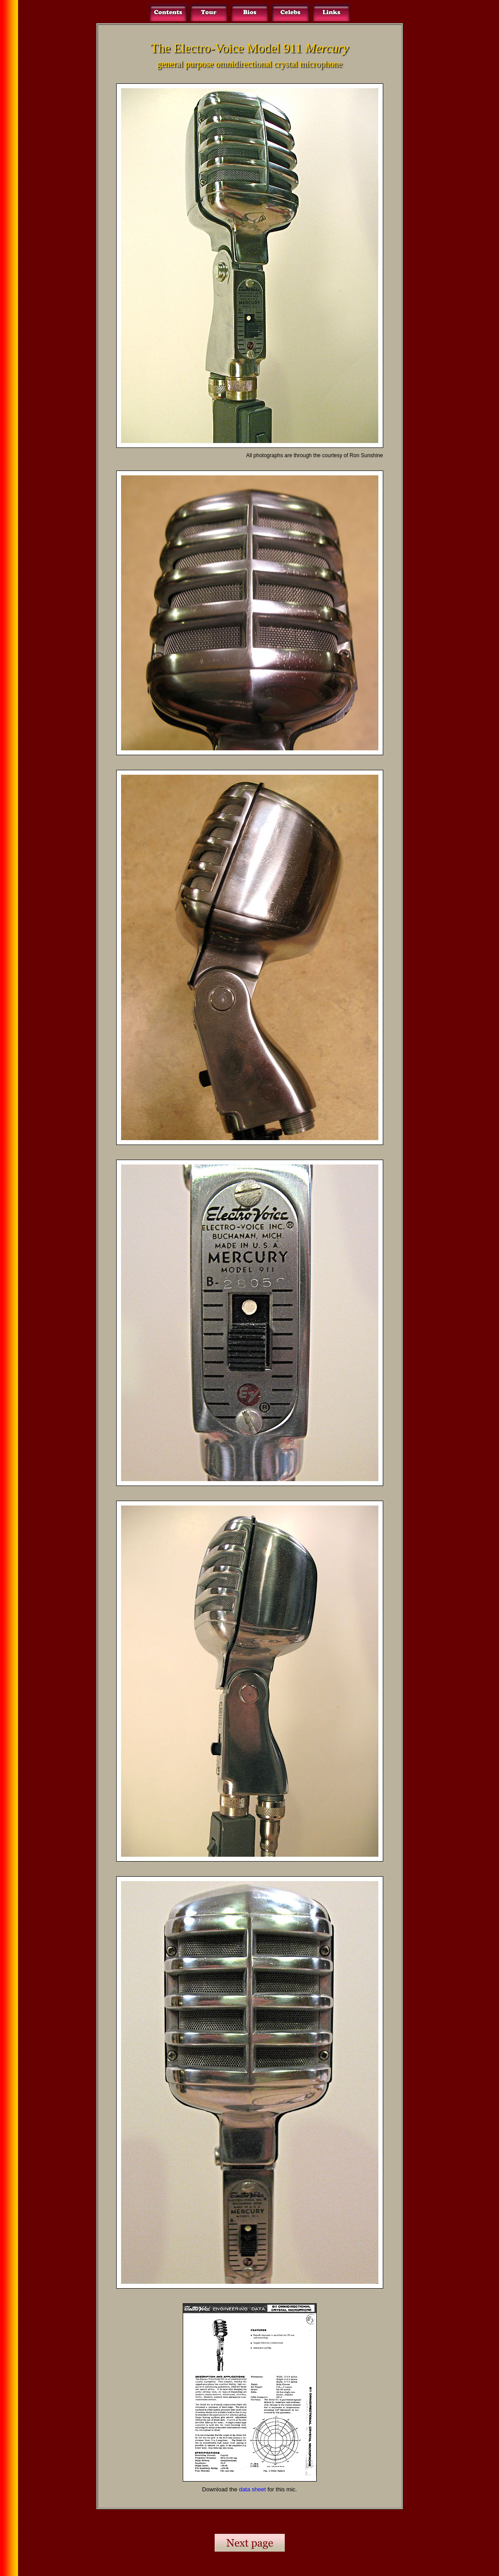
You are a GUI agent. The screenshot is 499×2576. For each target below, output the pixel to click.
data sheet (252, 2489)
